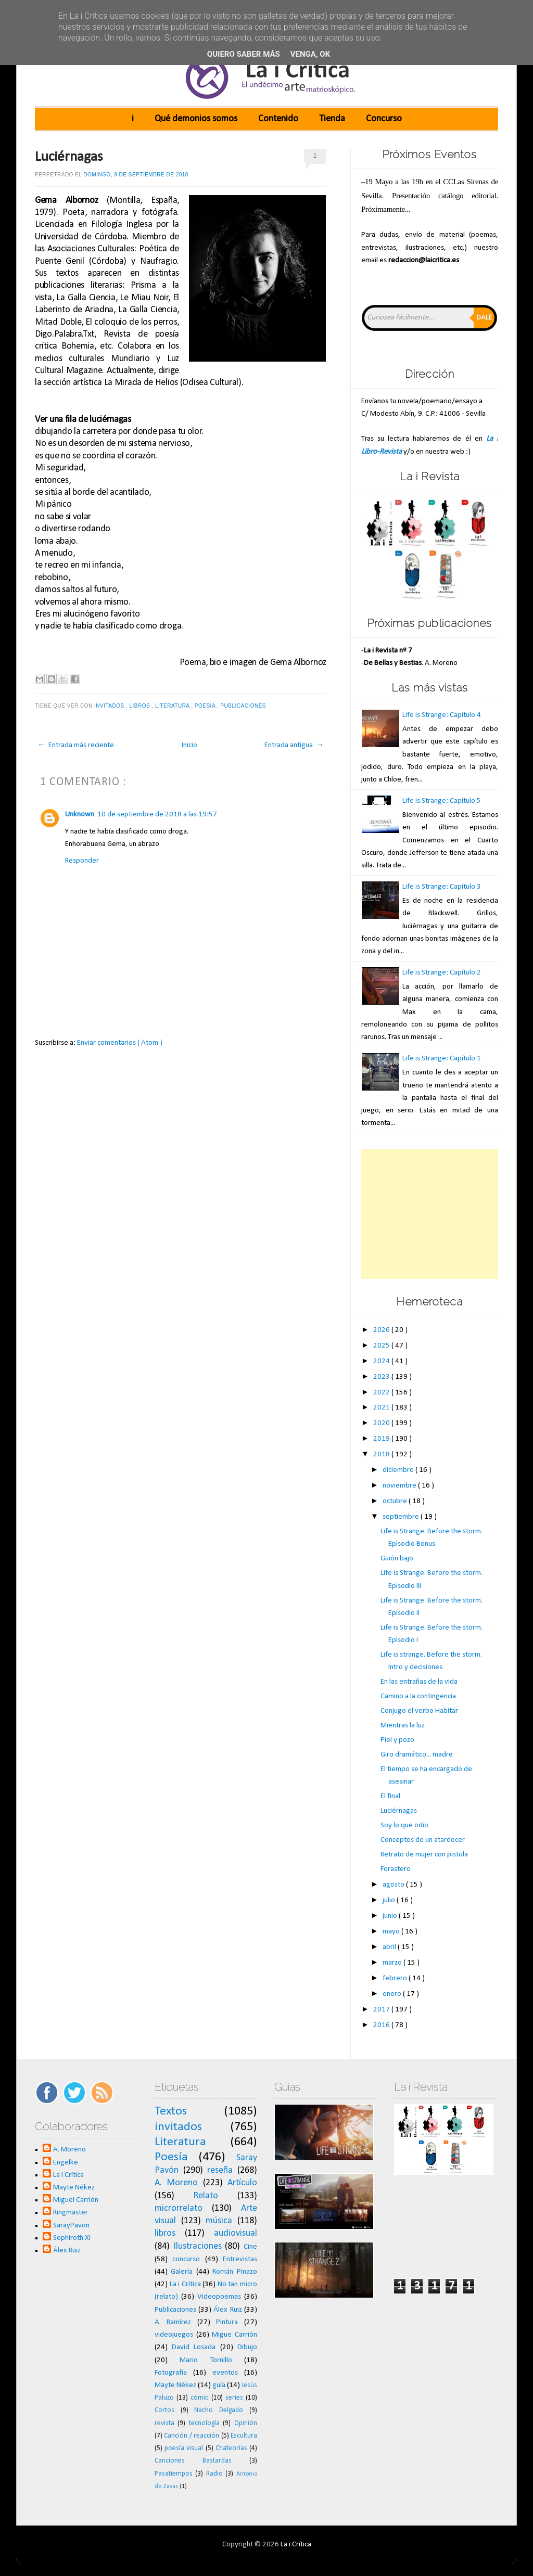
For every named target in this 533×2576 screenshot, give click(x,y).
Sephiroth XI (72, 2238)
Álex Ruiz (67, 2250)
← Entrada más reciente (75, 745)
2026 (382, 1330)
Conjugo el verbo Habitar (419, 1711)
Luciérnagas (69, 157)
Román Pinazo (234, 2272)
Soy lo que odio (404, 1825)
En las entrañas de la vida (419, 1682)
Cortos (164, 2410)
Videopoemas (219, 2297)
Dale (484, 318)
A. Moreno (69, 2150)
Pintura (227, 2322)
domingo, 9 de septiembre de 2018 (135, 174)
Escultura (244, 2435)
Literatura (173, 706)
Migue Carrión (234, 2335)
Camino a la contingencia (418, 1696)
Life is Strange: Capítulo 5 (441, 801)
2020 (382, 1423)
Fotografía (171, 2373)
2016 (382, 2025)
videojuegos (174, 2335)
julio (390, 1900)
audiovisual (235, 2233)
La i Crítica (68, 2175)
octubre (396, 1501)
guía (218, 2385)
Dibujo (247, 2347)
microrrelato (178, 2208)
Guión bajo (396, 1558)
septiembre (402, 1517)
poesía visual (183, 2448)
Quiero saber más (243, 54)
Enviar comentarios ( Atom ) (119, 1043)
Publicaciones (244, 706)
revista (164, 2423)
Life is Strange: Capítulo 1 (441, 1058)
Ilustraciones (197, 2246)
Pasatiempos (174, 2473)
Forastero (395, 1869)
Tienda (332, 119)
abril (390, 1947)
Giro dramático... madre (416, 1755)
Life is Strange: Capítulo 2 (441, 973)
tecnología (204, 2423)
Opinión (245, 2423)
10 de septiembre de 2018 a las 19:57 (157, 814)
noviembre (400, 1486)
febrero (396, 1978)
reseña (220, 2170)
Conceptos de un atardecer (422, 1840)
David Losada (193, 2347)
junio (391, 1916)
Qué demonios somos (196, 119)
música (219, 2221)
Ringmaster (70, 2212)
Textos (171, 2111)
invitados (110, 706)
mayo (392, 1932)
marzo (393, 1963)
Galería (182, 2272)
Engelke (65, 2163)
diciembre (399, 1470)
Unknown (79, 814)
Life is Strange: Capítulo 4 (441, 715)
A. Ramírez (173, 2322)
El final (390, 1796)
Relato (205, 2196)
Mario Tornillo (206, 2360)
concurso (186, 2259)
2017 (382, 2010)
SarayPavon (71, 2225)
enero (393, 1994)
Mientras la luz (402, 1725)
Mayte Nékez (74, 2187)
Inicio (189, 745)
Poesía (206, 706)
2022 (382, 1392)
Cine (250, 2247)
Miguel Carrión (75, 2200)
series (234, 2397)
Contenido (278, 119)
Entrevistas (240, 2259)
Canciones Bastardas (193, 2460)
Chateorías (231, 2448)
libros (141, 706)
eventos (225, 2373)
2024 (382, 1361)
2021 (382, 1408)
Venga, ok (310, 54)
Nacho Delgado (218, 2410)
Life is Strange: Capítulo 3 (441, 887)
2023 (382, 1377)
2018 (382, 1454)
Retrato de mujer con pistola (424, 1855)
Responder (82, 861)
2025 (382, 1346)
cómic (199, 2397)
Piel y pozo (397, 1740)
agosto (394, 1885)
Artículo (242, 2183)
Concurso (384, 119)
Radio (214, 2473)
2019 (382, 1439)
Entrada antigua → (294, 745)
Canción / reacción (191, 2435)
